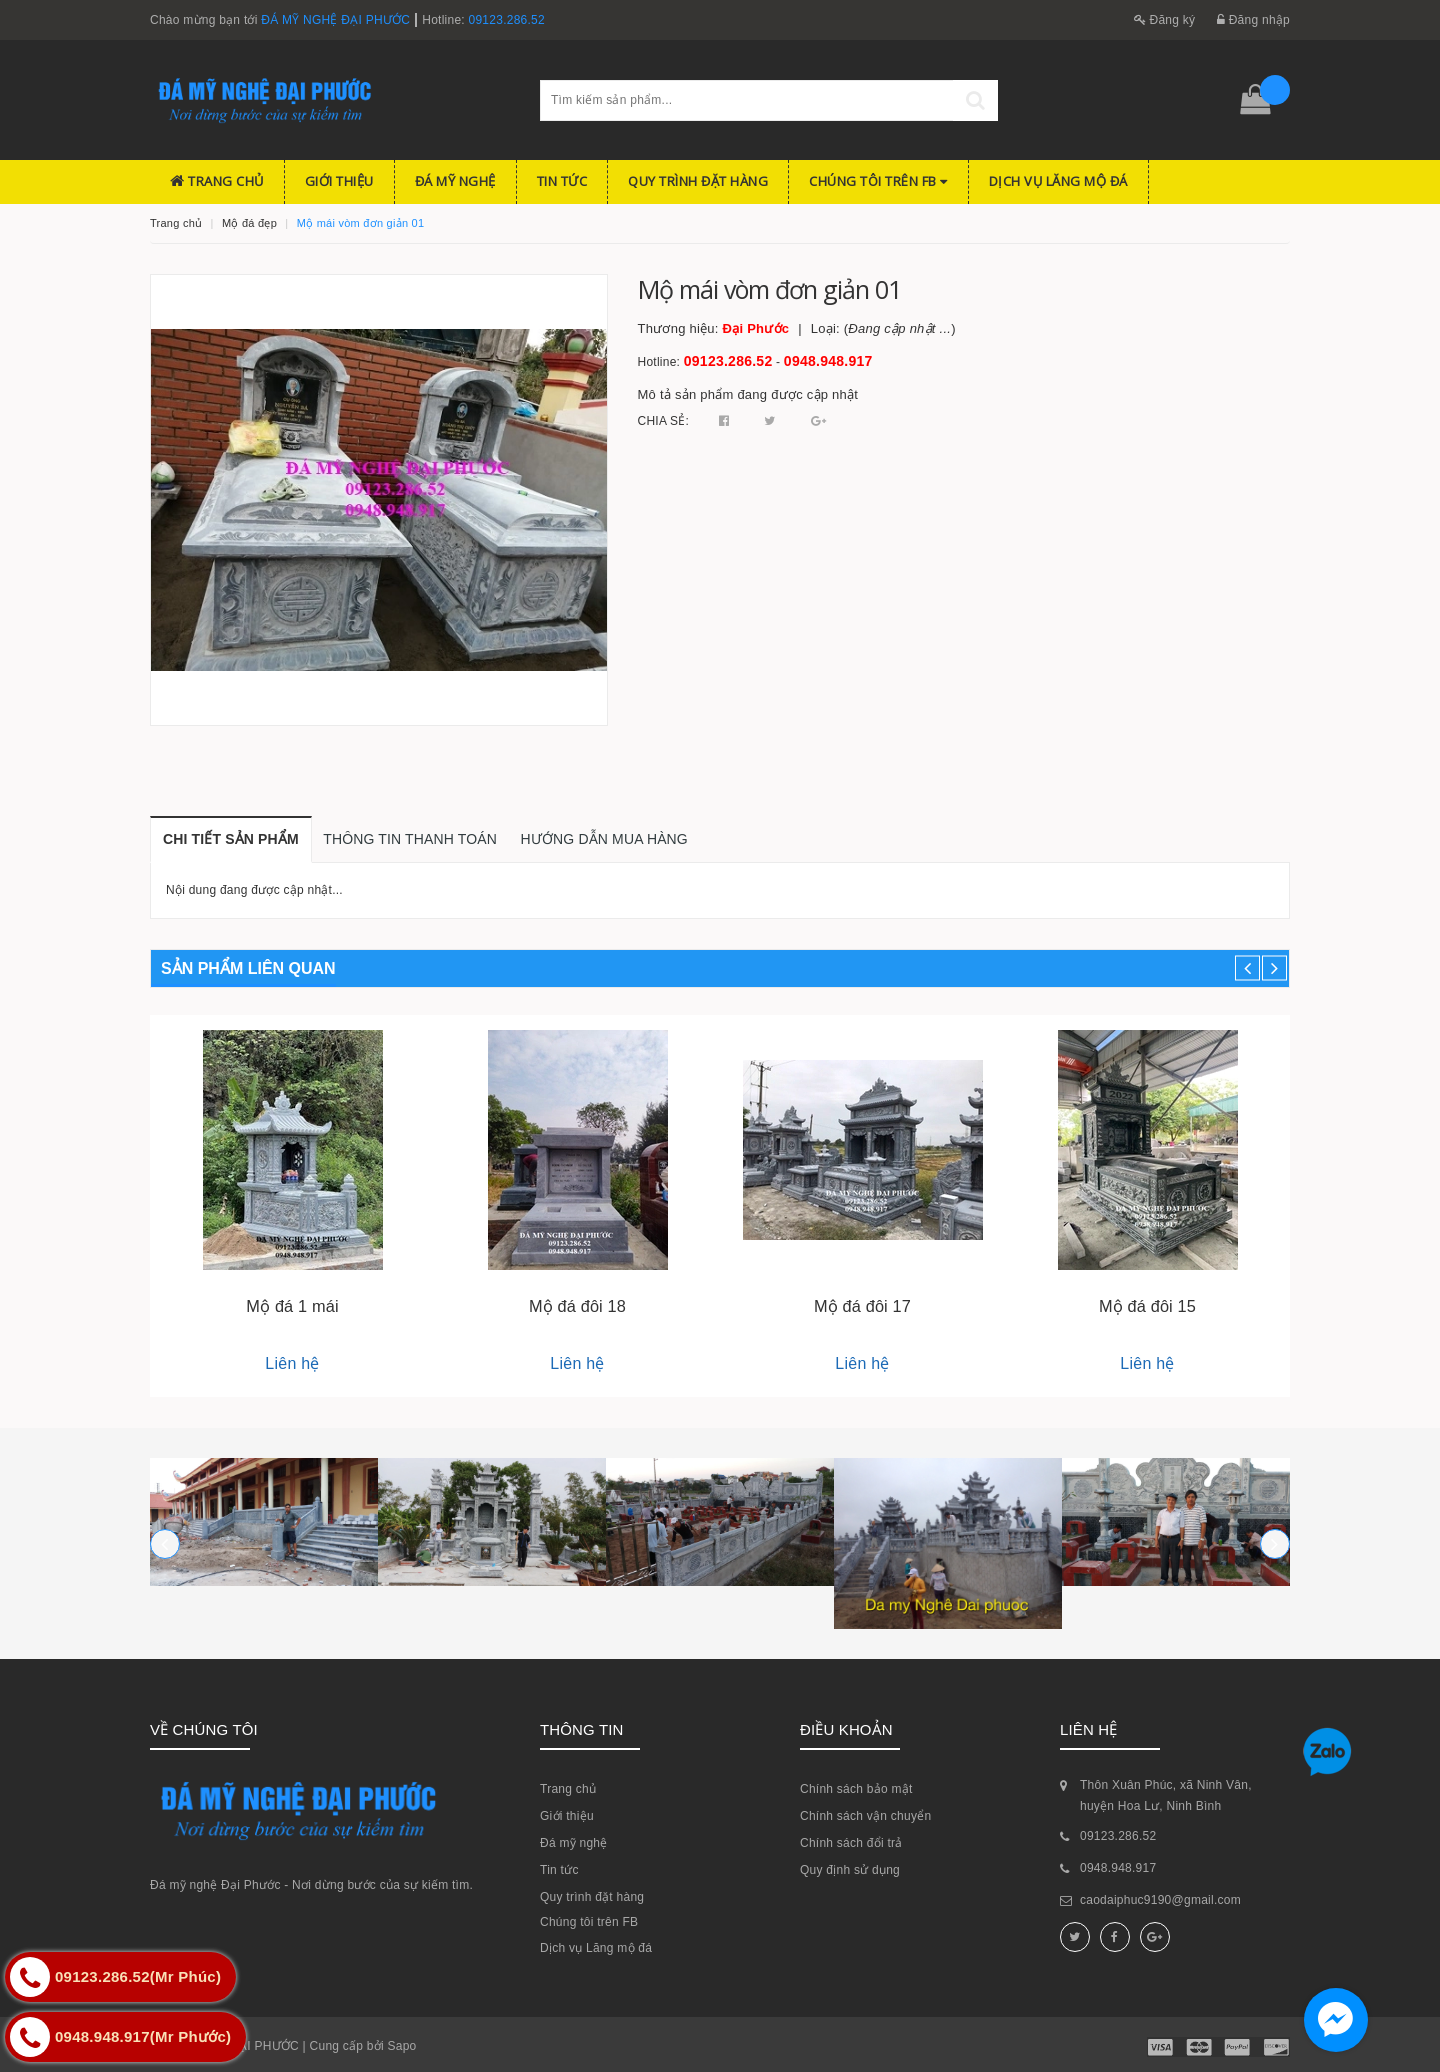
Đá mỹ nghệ (455, 181)
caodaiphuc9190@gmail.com (1160, 1900)
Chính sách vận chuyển (865, 1816)
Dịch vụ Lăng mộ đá (1058, 181)
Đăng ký (1165, 20)
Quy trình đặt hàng (698, 181)
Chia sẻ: (664, 421)
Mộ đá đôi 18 (577, 1306)
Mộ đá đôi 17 (862, 1306)
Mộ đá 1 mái (292, 1306)
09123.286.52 (507, 20)
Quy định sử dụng (850, 1870)
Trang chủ (217, 181)
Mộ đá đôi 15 (1147, 1306)
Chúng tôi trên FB (878, 181)
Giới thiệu (339, 181)
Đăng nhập (1253, 20)
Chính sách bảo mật (856, 1789)
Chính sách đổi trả (851, 1843)
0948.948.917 (828, 361)
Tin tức (562, 181)
